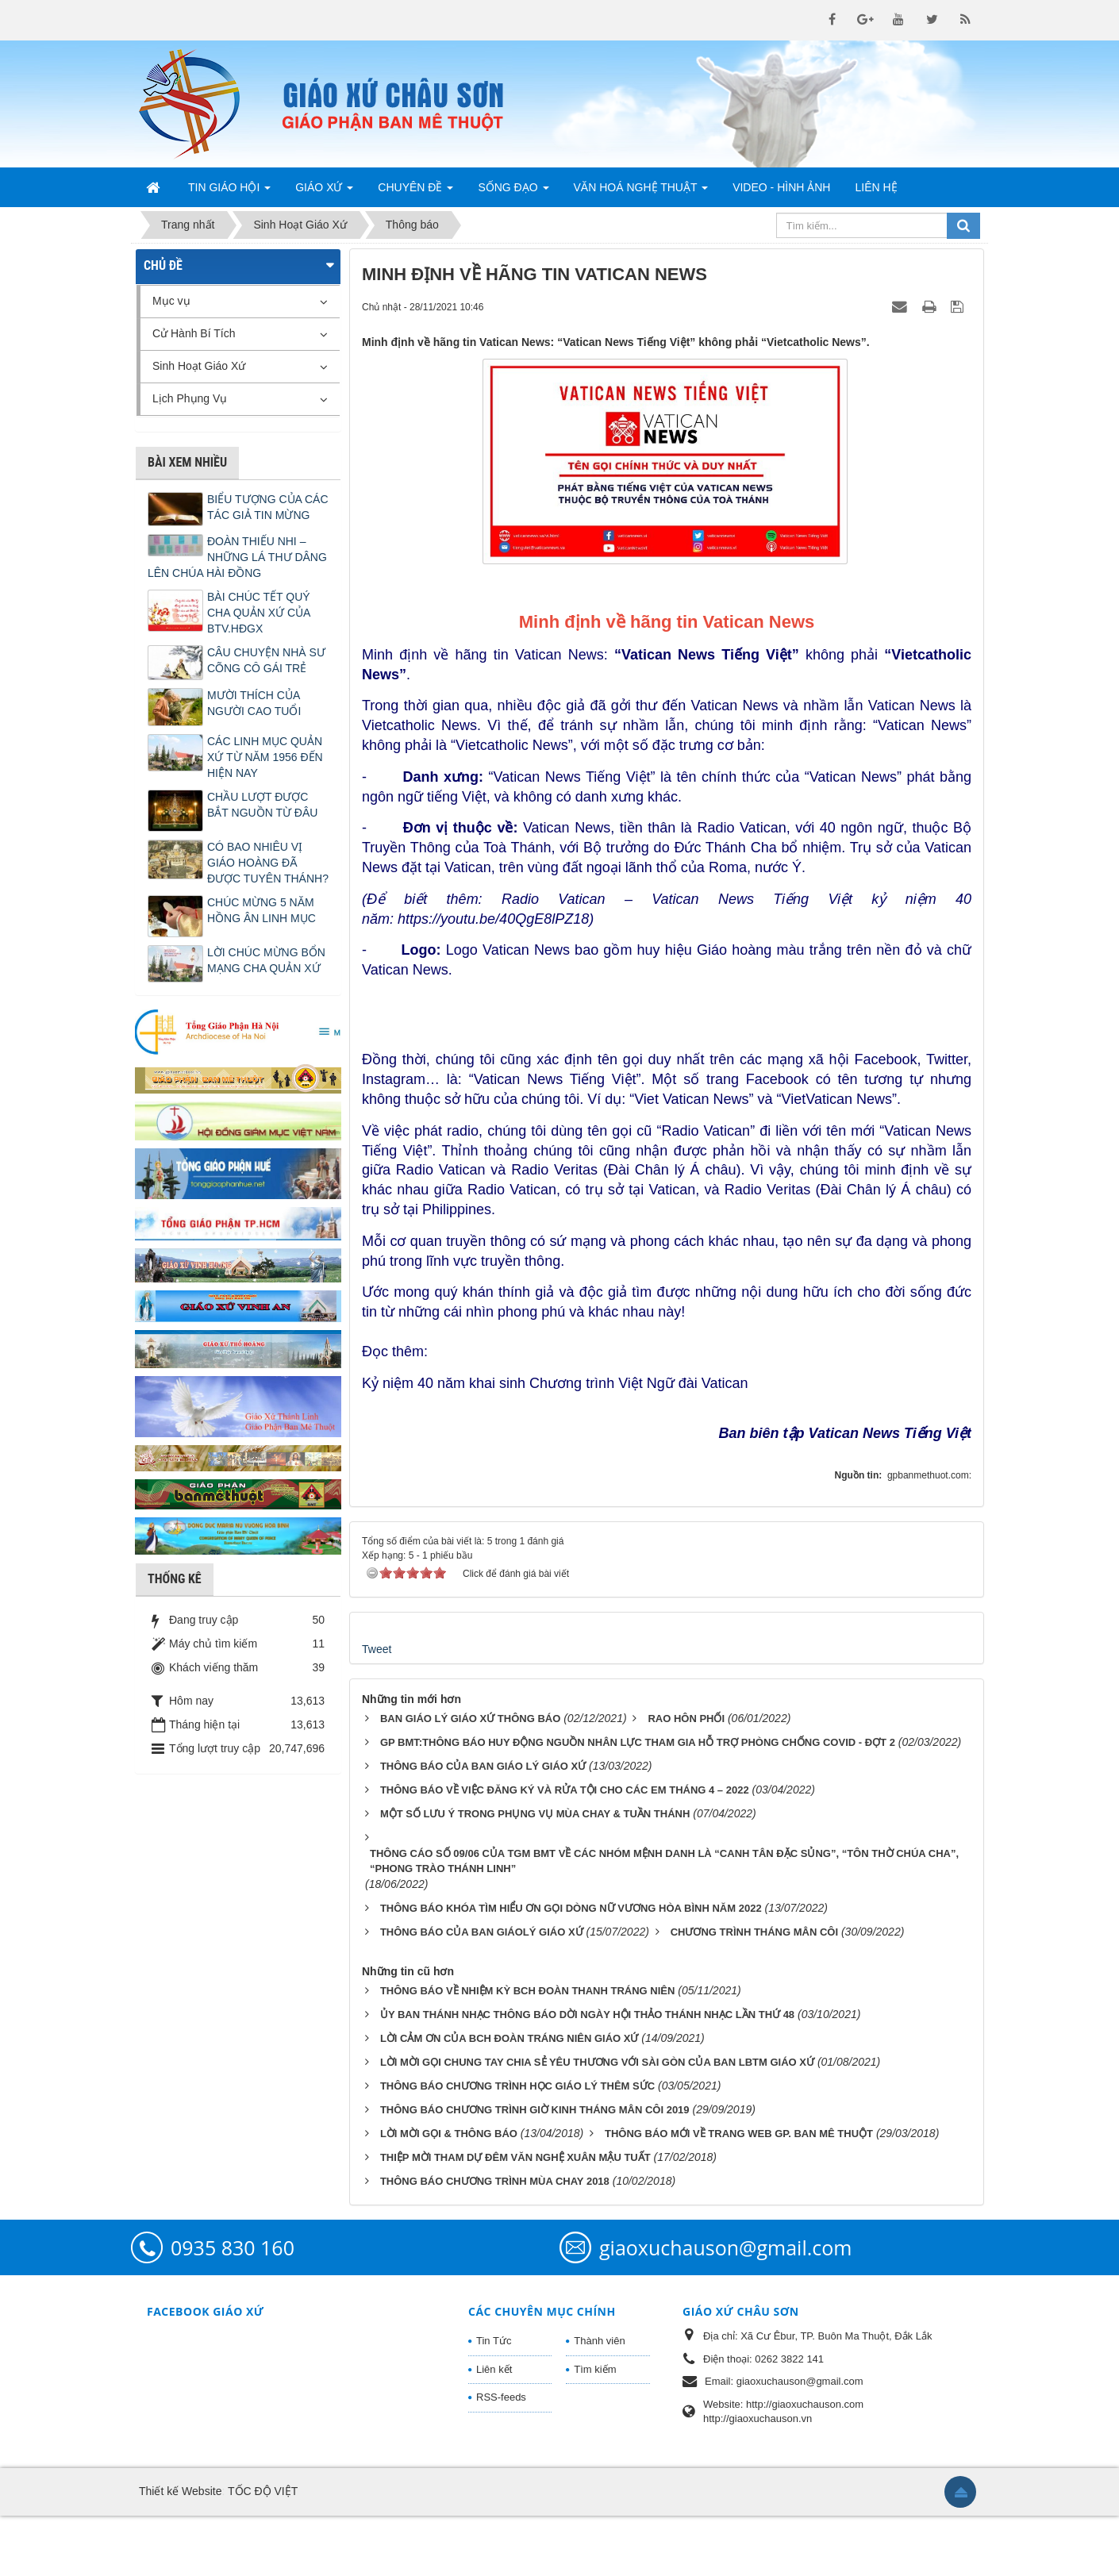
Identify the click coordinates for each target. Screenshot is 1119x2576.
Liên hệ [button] (876, 187)
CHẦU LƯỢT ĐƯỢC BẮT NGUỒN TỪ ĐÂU (262, 804)
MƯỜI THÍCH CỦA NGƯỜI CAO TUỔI (254, 703)
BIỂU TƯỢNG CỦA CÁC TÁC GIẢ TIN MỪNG (268, 507)
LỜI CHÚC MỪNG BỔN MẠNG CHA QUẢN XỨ (266, 960)
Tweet (376, 1709)
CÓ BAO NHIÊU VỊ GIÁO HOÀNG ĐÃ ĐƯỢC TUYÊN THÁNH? (268, 862)
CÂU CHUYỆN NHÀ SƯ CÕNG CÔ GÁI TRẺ (266, 660)
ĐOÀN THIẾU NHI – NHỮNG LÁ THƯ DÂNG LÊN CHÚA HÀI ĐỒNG (237, 557)
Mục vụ (171, 300)
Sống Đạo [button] (513, 192)
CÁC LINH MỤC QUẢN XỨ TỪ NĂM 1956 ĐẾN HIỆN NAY (265, 757)
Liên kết (494, 2430)
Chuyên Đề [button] (415, 192)
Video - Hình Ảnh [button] (781, 187)
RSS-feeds (501, 2457)
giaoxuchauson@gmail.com (725, 2307)
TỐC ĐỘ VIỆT (263, 2551)
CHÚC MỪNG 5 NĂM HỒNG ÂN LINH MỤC (261, 910)
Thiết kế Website (180, 2551)
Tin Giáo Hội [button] (229, 192)
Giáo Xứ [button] (324, 192)
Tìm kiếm (595, 2430)
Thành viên (599, 2401)
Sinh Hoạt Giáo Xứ (198, 365)
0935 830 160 (232, 2307)
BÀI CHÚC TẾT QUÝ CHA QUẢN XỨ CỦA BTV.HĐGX (258, 612)
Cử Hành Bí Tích (193, 333)
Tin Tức (493, 2401)
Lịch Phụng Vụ (189, 398)
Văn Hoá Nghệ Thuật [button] (641, 192)
